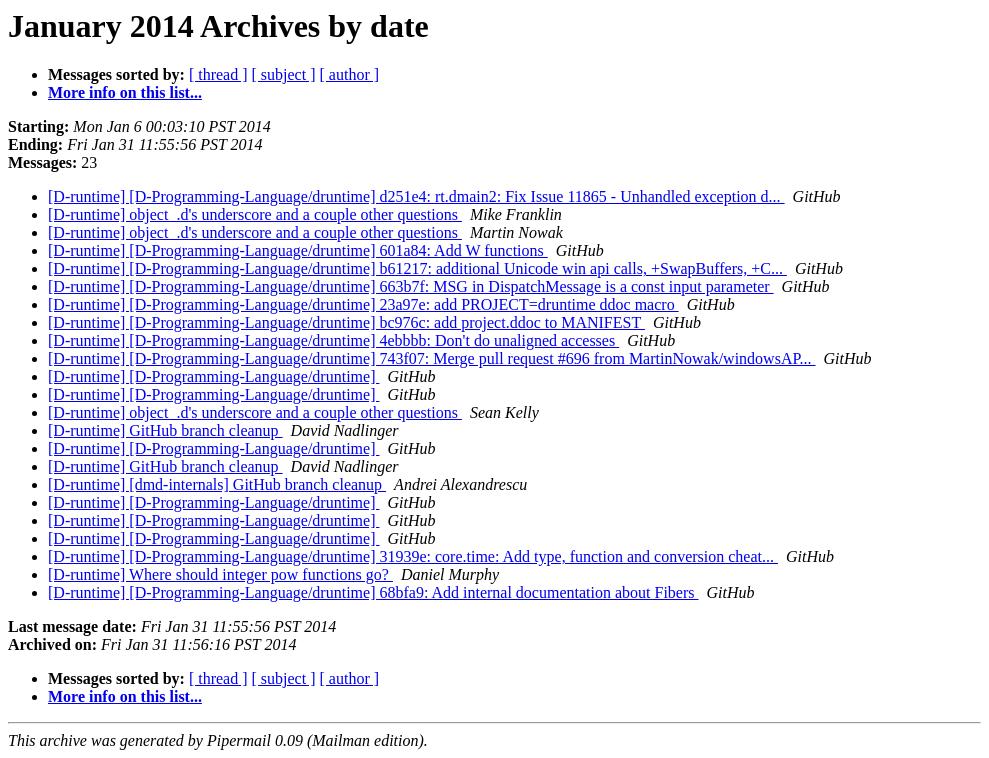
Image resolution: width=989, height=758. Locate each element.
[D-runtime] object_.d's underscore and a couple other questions (255, 214)
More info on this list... (125, 92)
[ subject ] (284, 74)
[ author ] (350, 74)
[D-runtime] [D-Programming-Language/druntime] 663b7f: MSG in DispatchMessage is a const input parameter (411, 286)
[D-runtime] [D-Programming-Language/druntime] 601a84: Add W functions (298, 250)
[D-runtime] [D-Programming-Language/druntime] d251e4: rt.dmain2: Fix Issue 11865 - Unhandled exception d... (416, 196)
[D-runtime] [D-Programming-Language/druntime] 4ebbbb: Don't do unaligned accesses (333, 340)
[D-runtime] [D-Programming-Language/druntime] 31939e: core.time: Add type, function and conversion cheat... (413, 556)
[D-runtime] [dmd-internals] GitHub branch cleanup (217, 484)
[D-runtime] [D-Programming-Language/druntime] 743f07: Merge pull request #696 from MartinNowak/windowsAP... (432, 358)
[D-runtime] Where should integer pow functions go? (220, 574)
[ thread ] (218, 74)
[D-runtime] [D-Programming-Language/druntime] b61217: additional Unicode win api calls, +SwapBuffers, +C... (417, 268)
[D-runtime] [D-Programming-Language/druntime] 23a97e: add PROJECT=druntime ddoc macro (363, 304)
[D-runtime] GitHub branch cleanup (165, 430)
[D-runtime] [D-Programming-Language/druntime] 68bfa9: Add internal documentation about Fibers (373, 592)
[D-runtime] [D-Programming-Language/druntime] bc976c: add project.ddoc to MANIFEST (346, 322)
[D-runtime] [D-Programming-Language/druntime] (213, 376)
